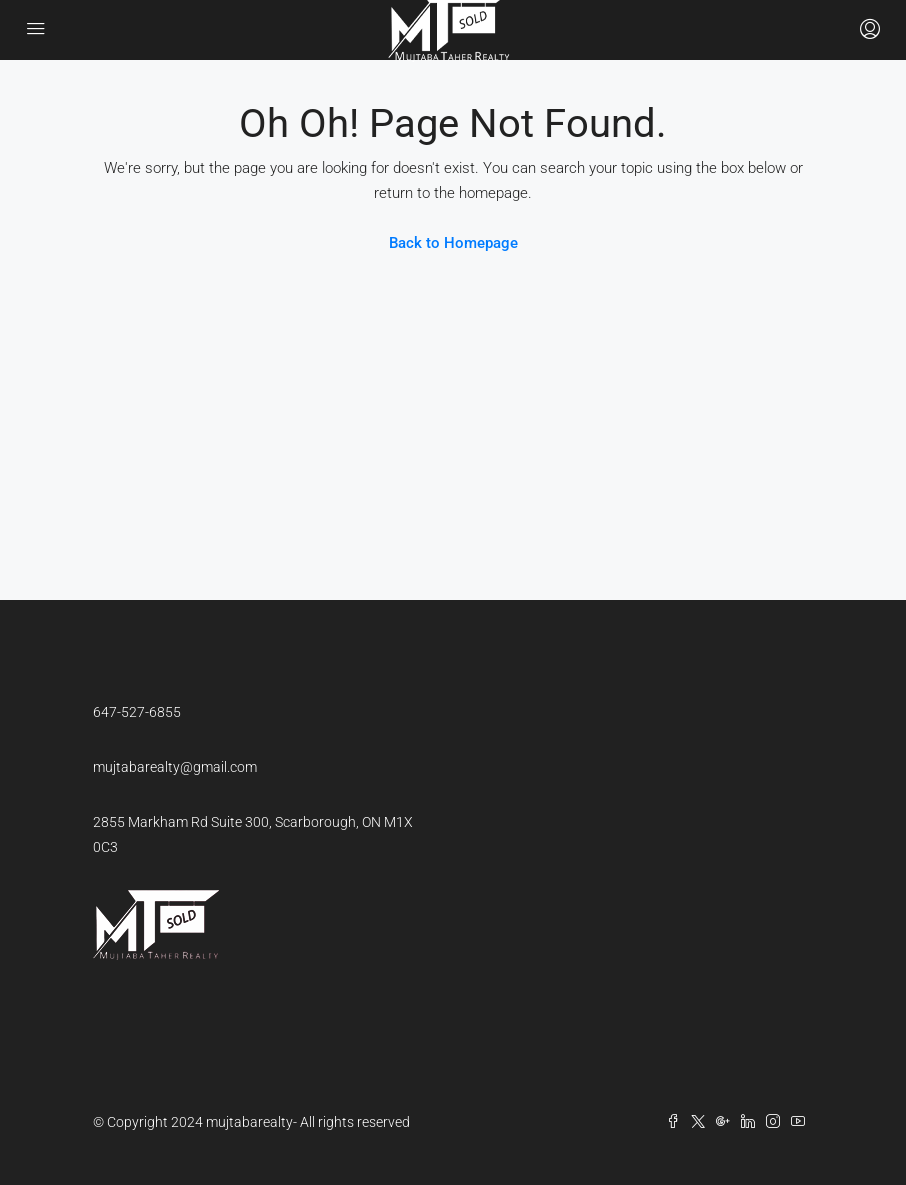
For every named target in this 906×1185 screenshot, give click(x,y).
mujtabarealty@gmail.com (175, 767)
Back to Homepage (453, 243)
